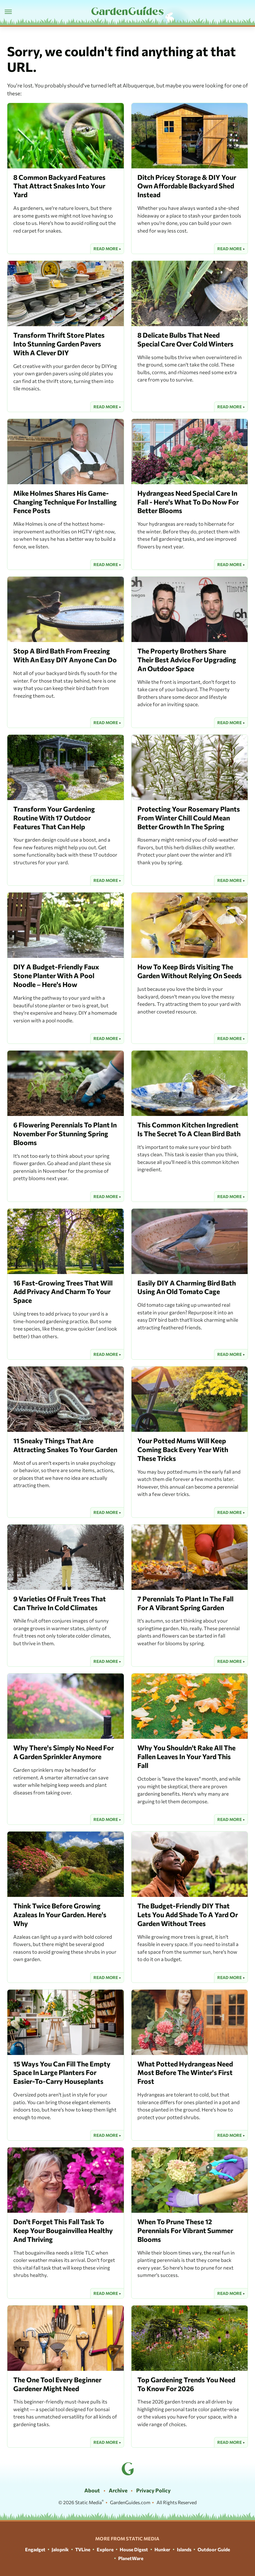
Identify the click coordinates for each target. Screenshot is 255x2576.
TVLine (82, 2549)
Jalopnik (60, 2549)
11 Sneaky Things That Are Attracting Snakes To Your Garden (65, 1445)
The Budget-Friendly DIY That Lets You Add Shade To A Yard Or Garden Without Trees (187, 1915)
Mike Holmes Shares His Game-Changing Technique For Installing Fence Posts (65, 502)
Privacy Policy (153, 2490)
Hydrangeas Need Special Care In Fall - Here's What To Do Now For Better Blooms (188, 502)
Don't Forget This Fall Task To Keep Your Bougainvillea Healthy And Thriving (63, 2230)
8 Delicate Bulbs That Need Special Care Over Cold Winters (185, 339)
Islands (184, 2549)
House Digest (134, 2549)
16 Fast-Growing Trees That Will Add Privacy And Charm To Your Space (63, 1292)
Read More (105, 248)
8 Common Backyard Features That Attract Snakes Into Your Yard (59, 186)
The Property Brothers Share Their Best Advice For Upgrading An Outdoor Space (186, 660)
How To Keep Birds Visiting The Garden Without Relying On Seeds (189, 971)
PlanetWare (130, 2558)
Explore (105, 2549)
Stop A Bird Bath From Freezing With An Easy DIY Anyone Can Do (65, 655)
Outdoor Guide (214, 2549)
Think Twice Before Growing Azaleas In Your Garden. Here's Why (59, 1915)
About (92, 2490)
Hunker (162, 2549)
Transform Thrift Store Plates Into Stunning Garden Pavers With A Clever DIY (59, 344)
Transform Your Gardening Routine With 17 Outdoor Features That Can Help (54, 818)
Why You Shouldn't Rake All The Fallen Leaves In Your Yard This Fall (186, 1756)
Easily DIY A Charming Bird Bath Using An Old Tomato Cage (186, 1287)
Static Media (88, 2502)
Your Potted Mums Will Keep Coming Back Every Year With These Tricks (182, 1449)
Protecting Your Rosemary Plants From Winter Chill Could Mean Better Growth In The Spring (188, 818)
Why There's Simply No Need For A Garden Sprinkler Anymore (63, 1752)
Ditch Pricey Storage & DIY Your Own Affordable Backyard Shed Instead (186, 186)
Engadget (35, 2549)
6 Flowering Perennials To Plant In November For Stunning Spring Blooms (65, 1134)
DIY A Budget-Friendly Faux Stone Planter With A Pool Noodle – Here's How (56, 975)
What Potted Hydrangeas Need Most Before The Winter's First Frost (185, 2073)
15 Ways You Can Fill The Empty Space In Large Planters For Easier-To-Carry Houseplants (62, 2073)
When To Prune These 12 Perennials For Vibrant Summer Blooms (185, 2230)
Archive (118, 2490)
